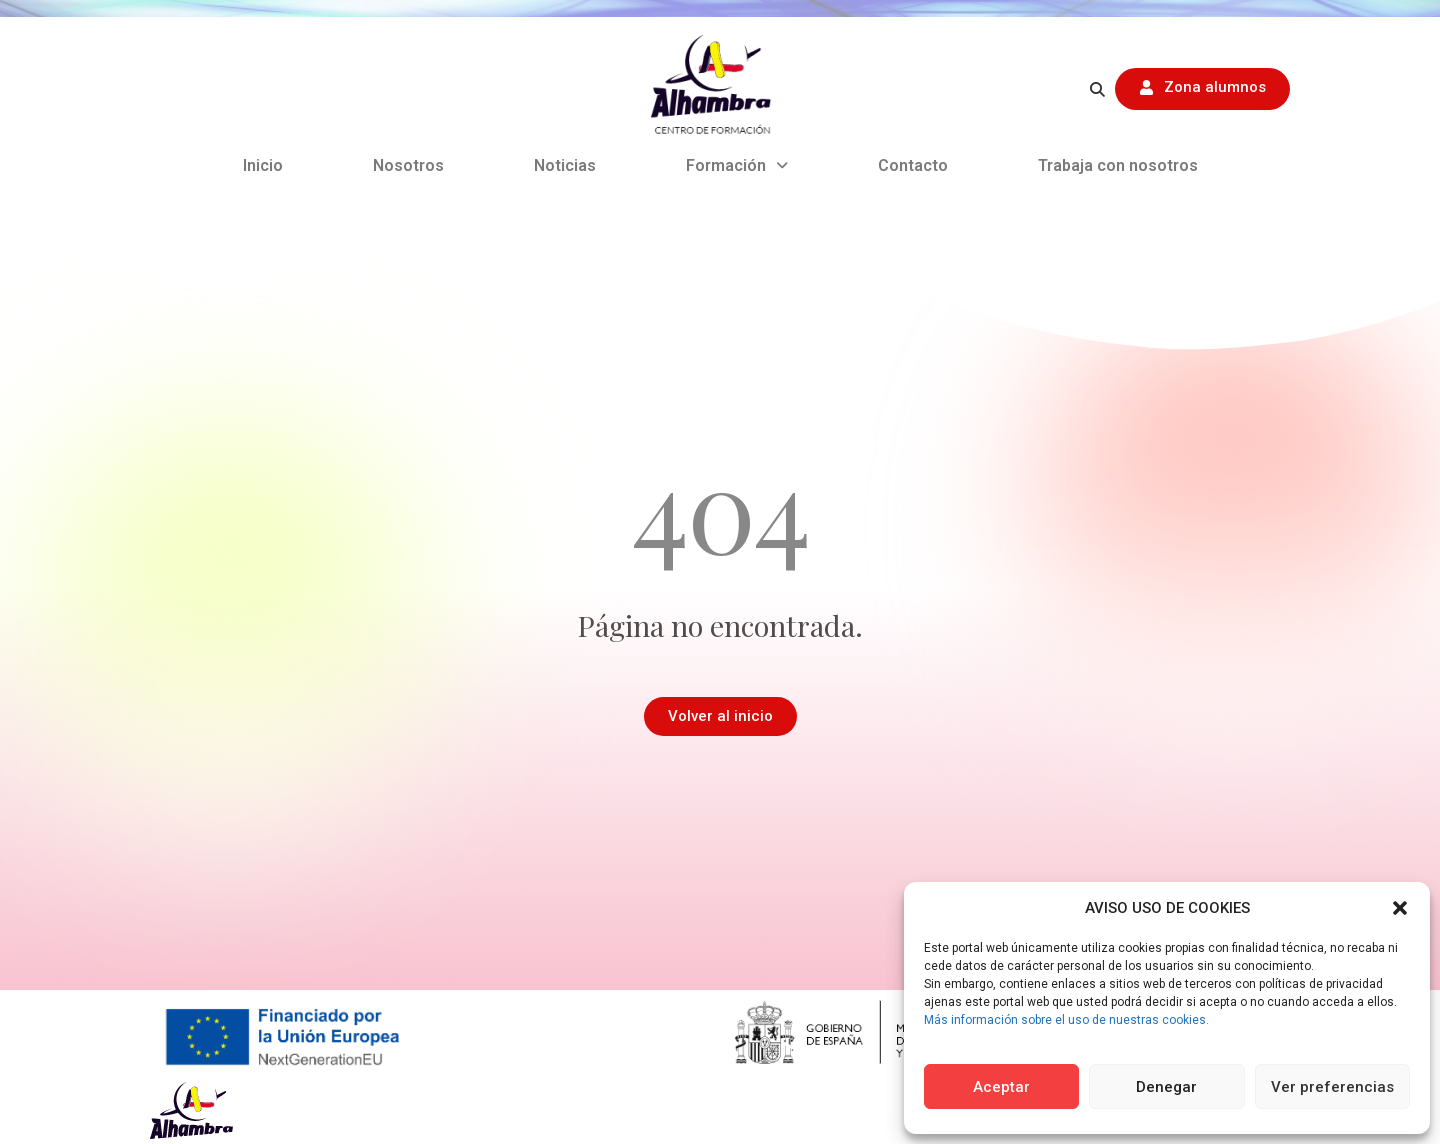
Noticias (565, 165)
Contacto (913, 165)
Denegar (1166, 1087)
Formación (737, 165)
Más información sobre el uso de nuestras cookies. (1066, 1020)
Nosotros (408, 165)
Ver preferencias (1332, 1087)
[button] (1400, 908)
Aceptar (1001, 1087)
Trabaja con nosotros (1118, 165)
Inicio (263, 165)
